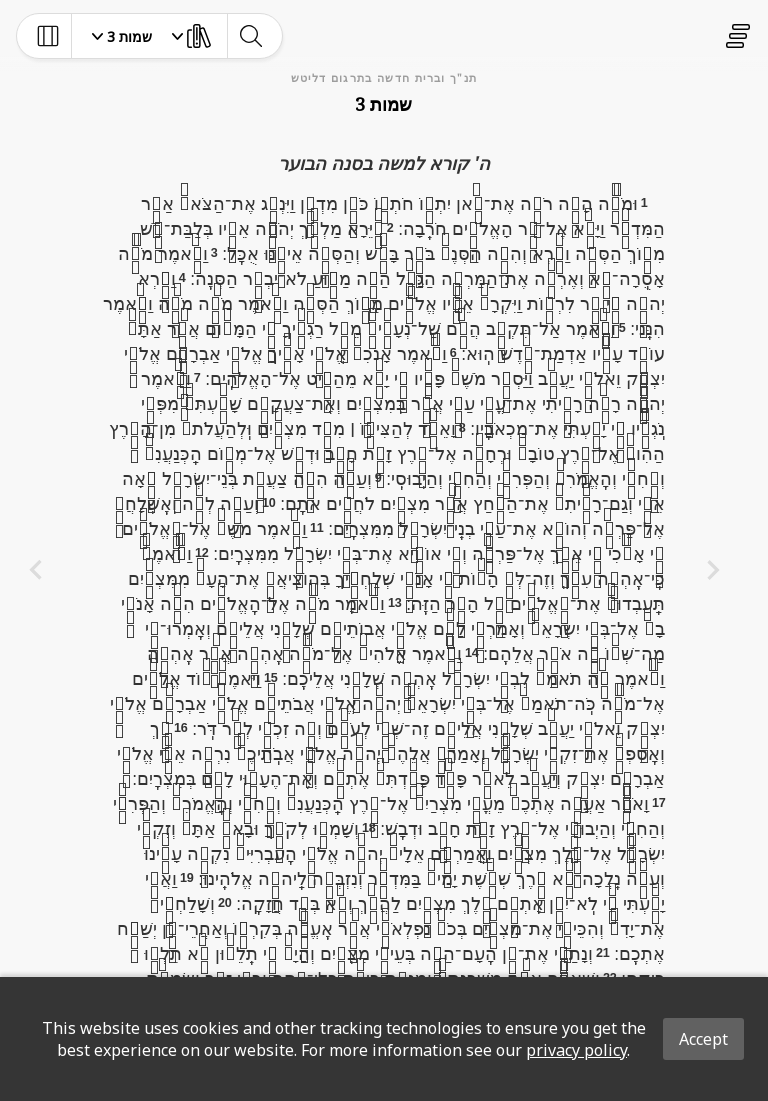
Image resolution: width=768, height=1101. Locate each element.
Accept (703, 1039)
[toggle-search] (250, 36)
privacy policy (576, 1050)
